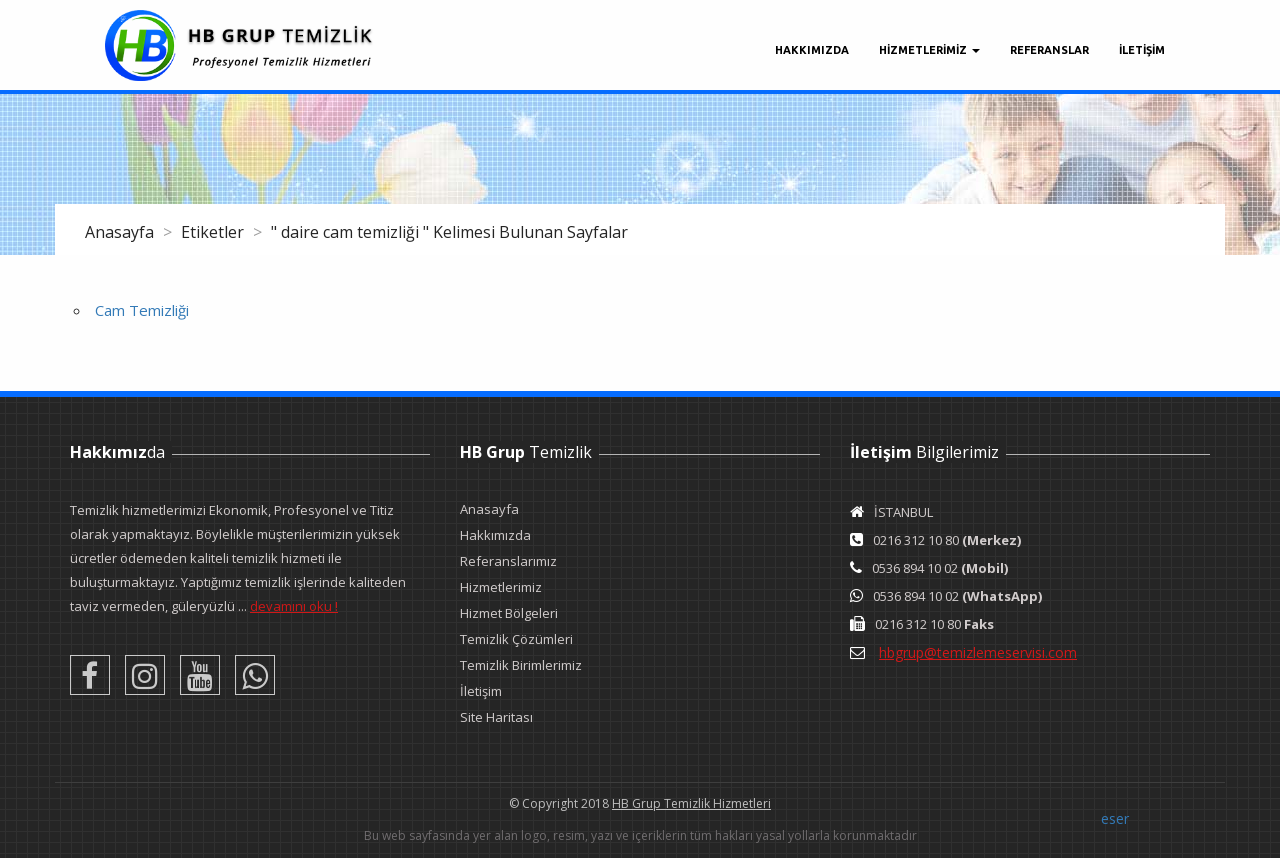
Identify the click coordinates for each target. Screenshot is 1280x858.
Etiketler (214, 232)
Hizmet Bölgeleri (509, 613)
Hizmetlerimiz (501, 587)
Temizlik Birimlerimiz (521, 665)
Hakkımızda (812, 50)
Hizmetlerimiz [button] (929, 50)
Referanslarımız (508, 561)
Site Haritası (496, 717)
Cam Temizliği (142, 310)
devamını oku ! (294, 606)
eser (1115, 818)
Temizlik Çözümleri (516, 639)
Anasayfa (121, 232)
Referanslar (1049, 50)
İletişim (481, 691)
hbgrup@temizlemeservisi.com (978, 652)
